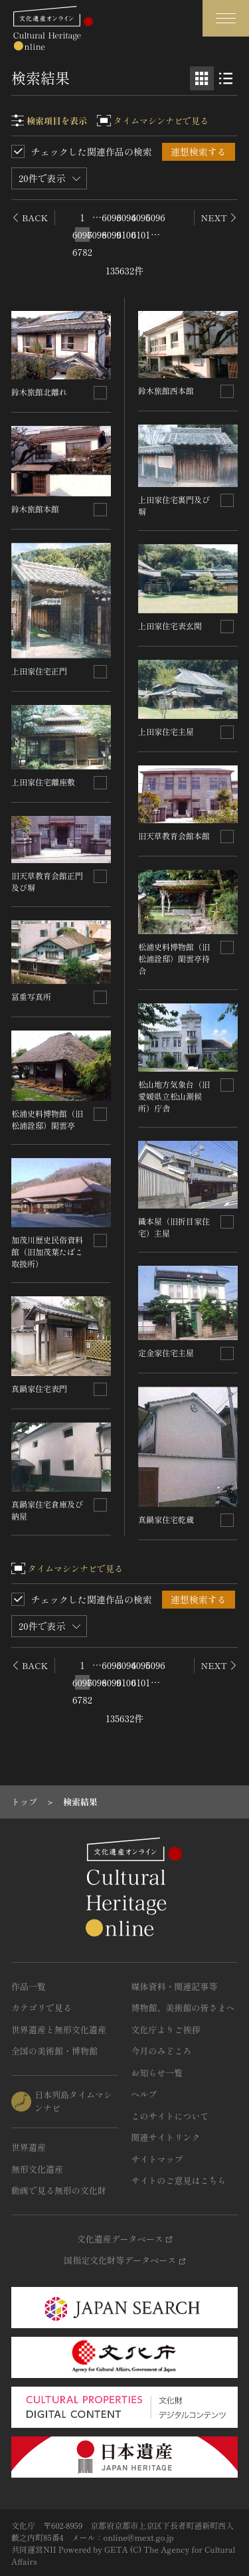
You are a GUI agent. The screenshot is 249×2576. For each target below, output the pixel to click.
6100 (126, 234)
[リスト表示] (226, 78)
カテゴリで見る (41, 2007)
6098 (97, 234)
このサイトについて (170, 2116)
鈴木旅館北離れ (39, 391)
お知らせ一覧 (157, 2072)
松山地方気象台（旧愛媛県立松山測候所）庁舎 (174, 1096)
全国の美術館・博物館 (54, 2050)
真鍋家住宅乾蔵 (166, 1519)
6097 (82, 234)
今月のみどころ (161, 2050)
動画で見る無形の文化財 (58, 2190)
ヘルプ (144, 2094)
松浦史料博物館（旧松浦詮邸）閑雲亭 (47, 1119)
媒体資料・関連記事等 (174, 1986)
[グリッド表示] (202, 78)
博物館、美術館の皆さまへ (183, 2007)
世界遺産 (28, 2147)
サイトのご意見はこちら (178, 2180)
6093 (111, 217)
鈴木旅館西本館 (166, 390)
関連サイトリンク (166, 2137)
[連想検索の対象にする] (100, 392)
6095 (140, 217)
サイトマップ (157, 2159)
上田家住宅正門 (39, 670)
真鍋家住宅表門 (39, 1388)
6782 (82, 251)
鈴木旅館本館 (35, 508)
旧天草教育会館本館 (174, 835)
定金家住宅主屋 (166, 1352)
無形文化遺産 (37, 2169)
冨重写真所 (31, 996)
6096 (155, 217)
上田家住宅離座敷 (43, 781)
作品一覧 (28, 1986)
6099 (111, 234)
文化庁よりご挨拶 (166, 2029)
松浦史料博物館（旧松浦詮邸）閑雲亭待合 (174, 958)
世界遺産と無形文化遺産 (58, 2029)
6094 (126, 217)
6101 (140, 234)
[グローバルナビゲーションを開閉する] (226, 18)
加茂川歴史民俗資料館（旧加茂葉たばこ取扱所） (47, 1251)
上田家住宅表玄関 (170, 625)
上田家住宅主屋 (166, 731)
